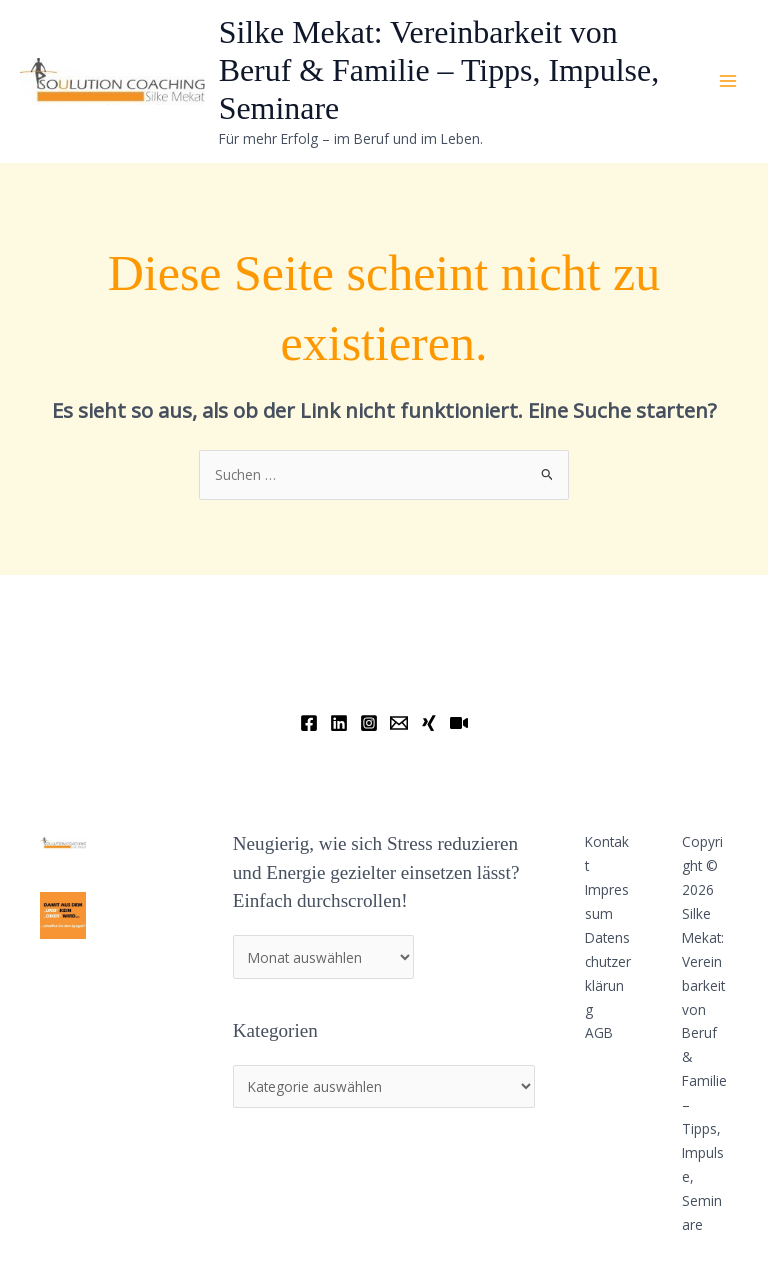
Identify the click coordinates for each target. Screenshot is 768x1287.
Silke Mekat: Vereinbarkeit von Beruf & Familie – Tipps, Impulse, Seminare (439, 71)
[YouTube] (459, 723)
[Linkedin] (339, 723)
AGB (599, 1032)
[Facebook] (309, 723)
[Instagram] (369, 723)
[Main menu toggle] (728, 81)
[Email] (399, 723)
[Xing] (429, 723)
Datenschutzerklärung (608, 973)
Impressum (607, 901)
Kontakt (607, 853)
